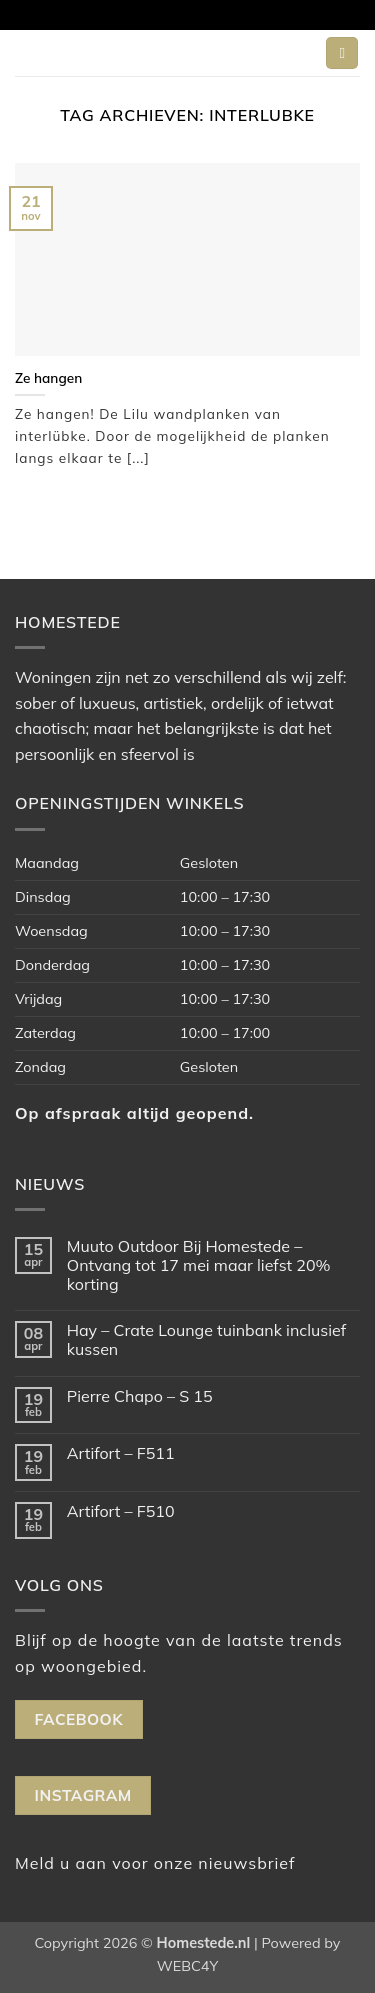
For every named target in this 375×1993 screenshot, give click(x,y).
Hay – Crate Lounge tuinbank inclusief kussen (206, 1340)
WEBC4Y (187, 1966)
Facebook (79, 1719)
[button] (342, 53)
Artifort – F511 (121, 1453)
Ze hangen (48, 377)
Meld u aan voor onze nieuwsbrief (155, 1863)
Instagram (83, 1795)
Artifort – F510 (121, 1511)
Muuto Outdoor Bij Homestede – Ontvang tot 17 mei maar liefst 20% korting (199, 1265)
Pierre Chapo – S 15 (140, 1396)
